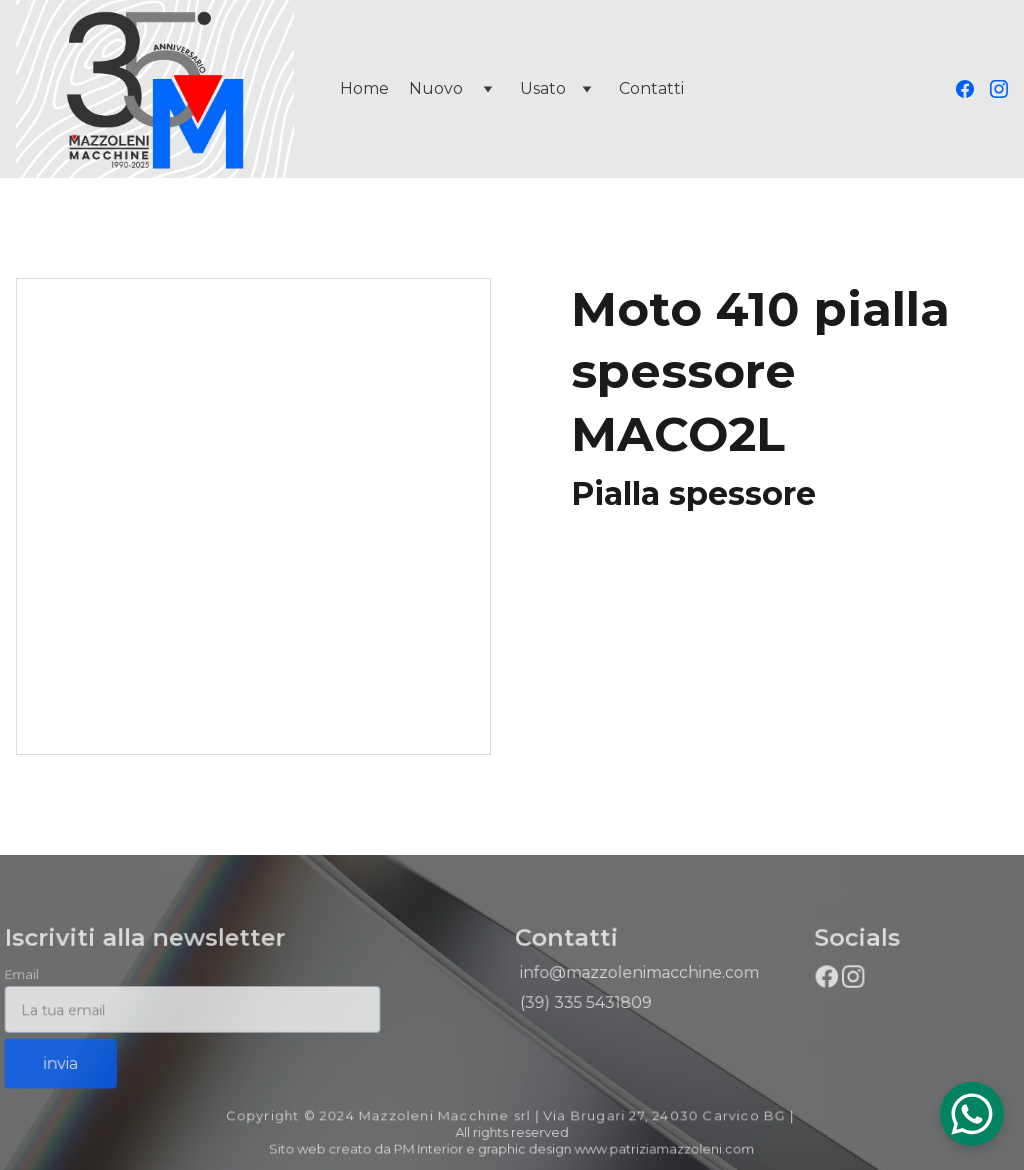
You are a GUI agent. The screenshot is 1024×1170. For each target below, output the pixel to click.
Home (364, 88)
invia (63, 1062)
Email (25, 975)
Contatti (651, 88)
